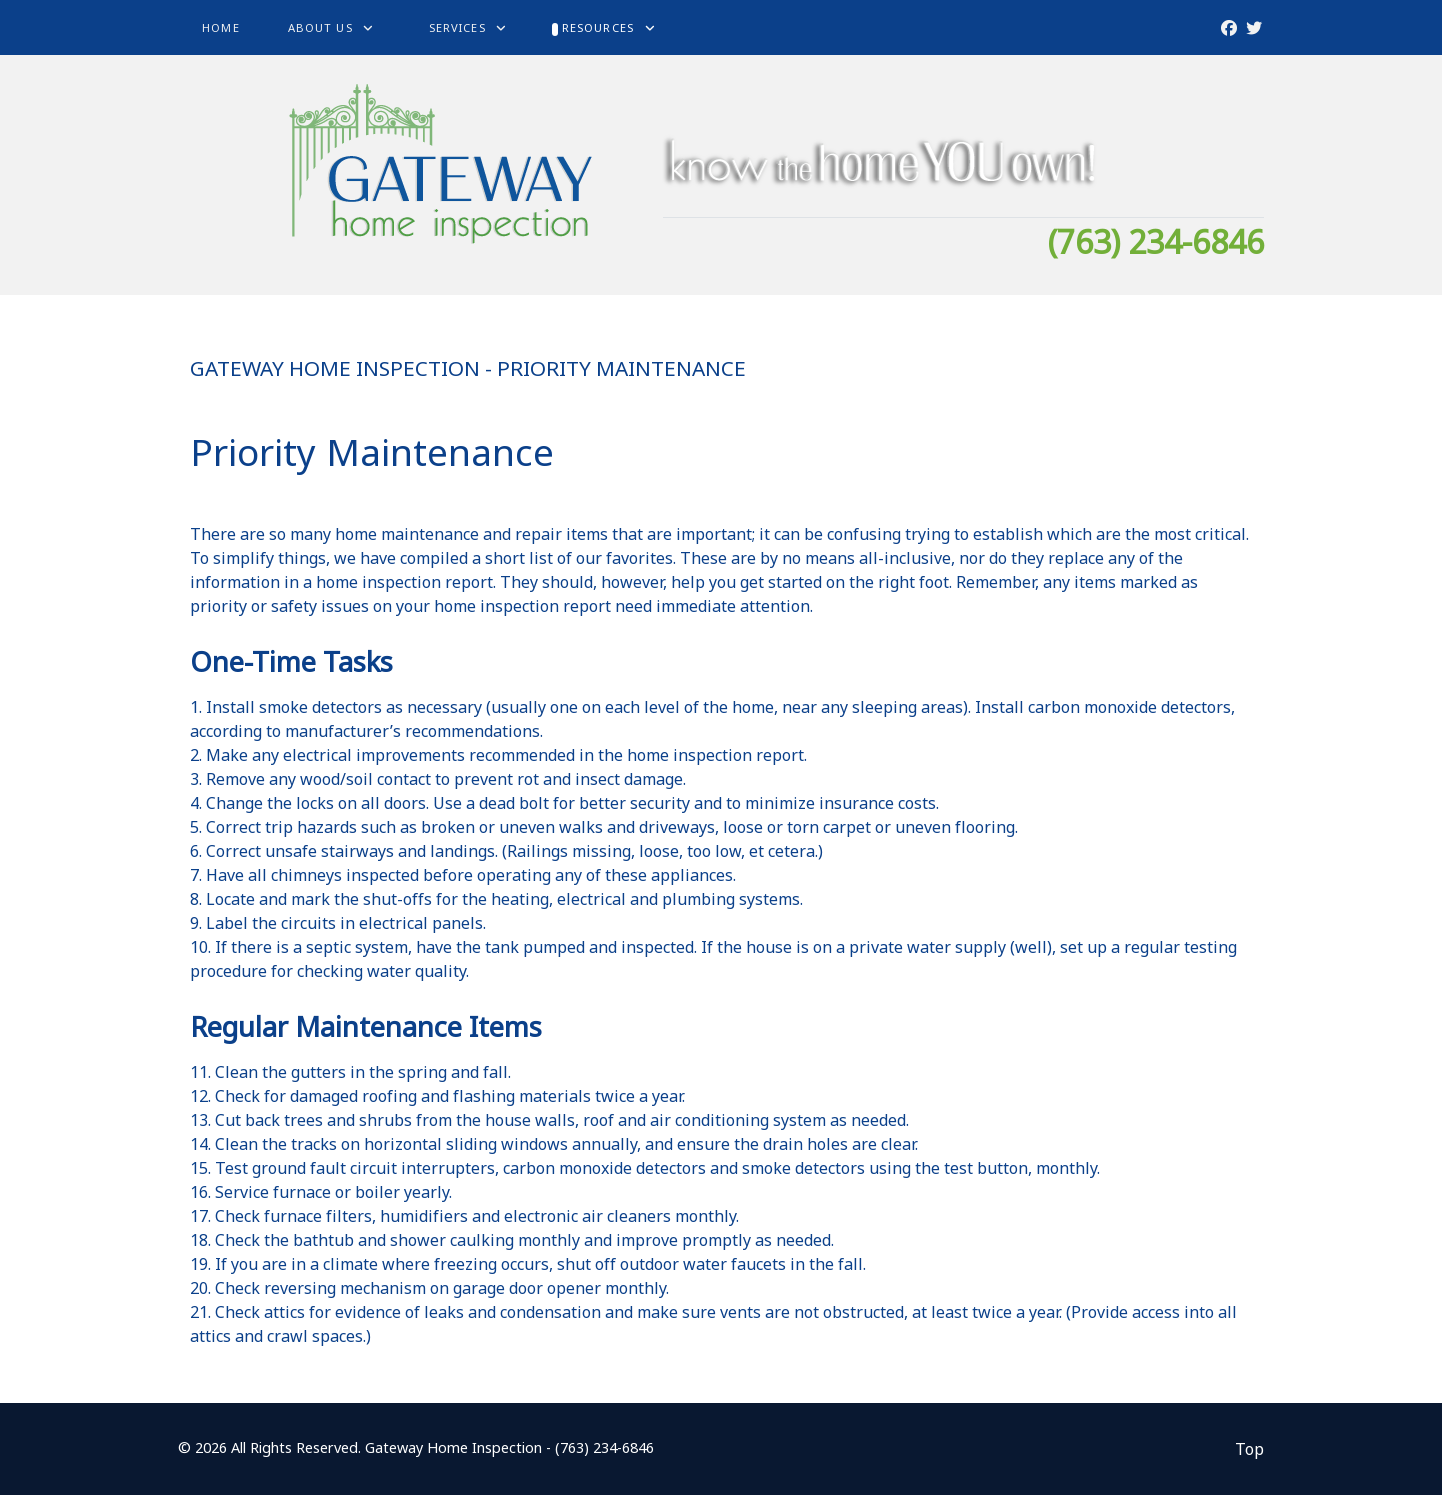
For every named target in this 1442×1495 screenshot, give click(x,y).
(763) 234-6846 (1156, 241)
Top (1249, 1449)
